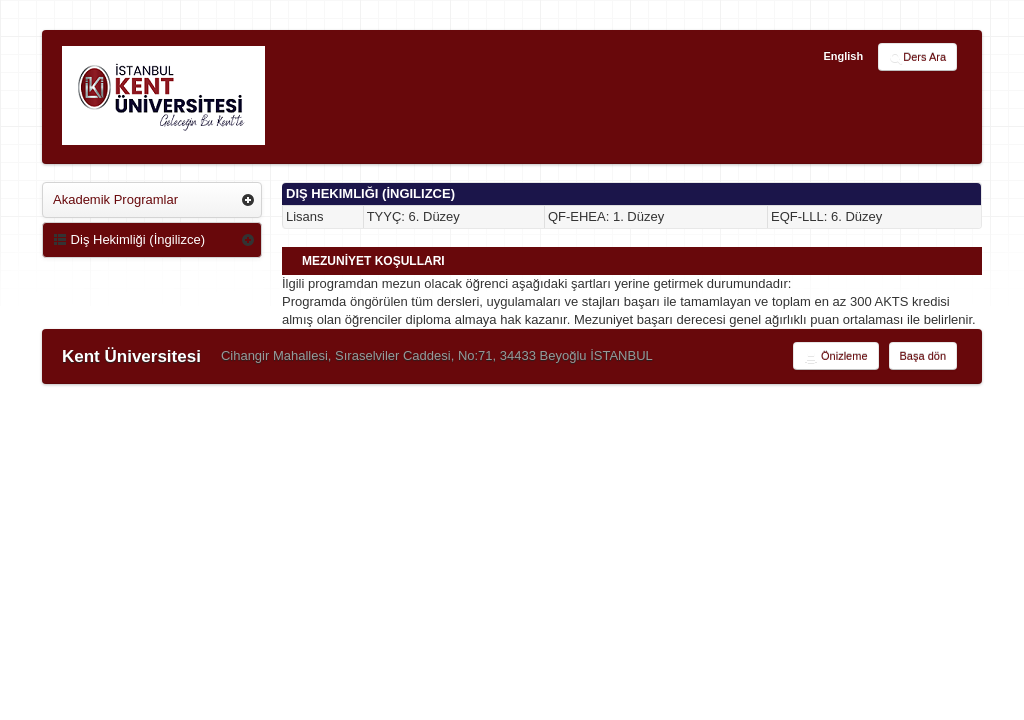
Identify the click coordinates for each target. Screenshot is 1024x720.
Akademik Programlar (115, 199)
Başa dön (923, 356)
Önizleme (836, 357)
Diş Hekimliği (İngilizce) (129, 239)
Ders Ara (917, 58)
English (843, 56)
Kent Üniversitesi (131, 356)
